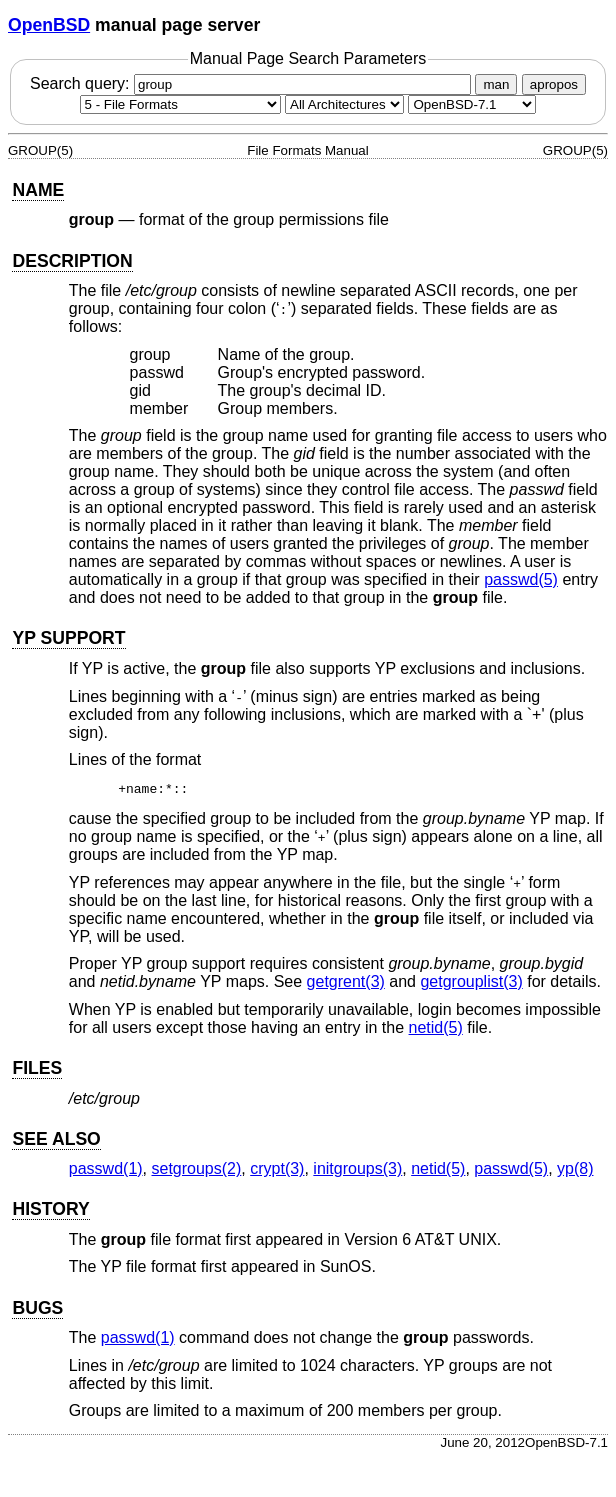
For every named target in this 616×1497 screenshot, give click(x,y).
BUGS (37, 1311)
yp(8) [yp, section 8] (575, 1171)
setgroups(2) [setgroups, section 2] (197, 1171)
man (496, 84)
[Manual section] (180, 104)
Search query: (253, 83)
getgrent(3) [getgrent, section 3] (346, 984)
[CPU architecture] (344, 104)
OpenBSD (49, 25)
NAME (38, 190)
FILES (37, 1071)
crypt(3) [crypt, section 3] (277, 1171)
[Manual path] (472, 104)
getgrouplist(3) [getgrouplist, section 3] (471, 984)
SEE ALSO (56, 1142)
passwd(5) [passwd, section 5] (521, 579)
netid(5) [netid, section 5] (436, 1030)
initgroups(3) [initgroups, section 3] (357, 1171)
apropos (554, 84)
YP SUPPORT (68, 638)
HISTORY (50, 1212)
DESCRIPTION (72, 261)
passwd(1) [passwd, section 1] (106, 1171)
